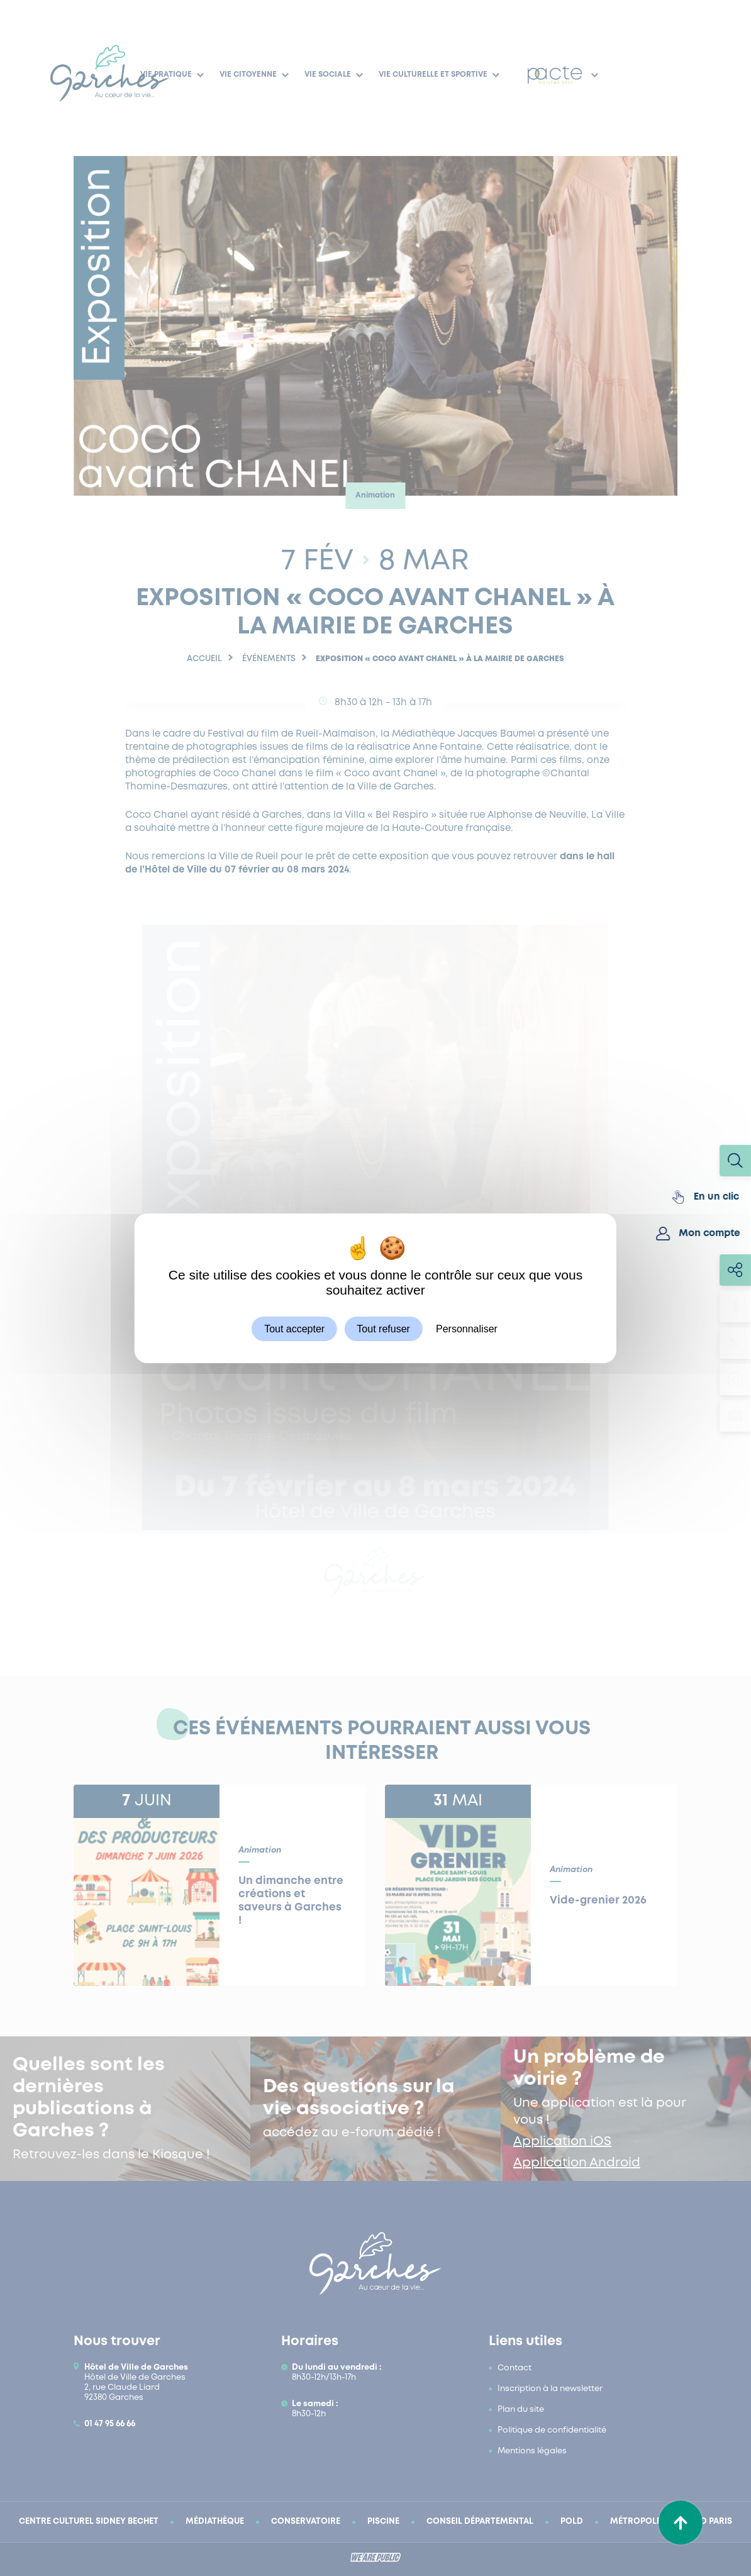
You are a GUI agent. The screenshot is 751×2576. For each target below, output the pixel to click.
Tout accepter (294, 1328)
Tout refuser (383, 1328)
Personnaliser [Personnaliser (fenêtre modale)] (467, 1328)
